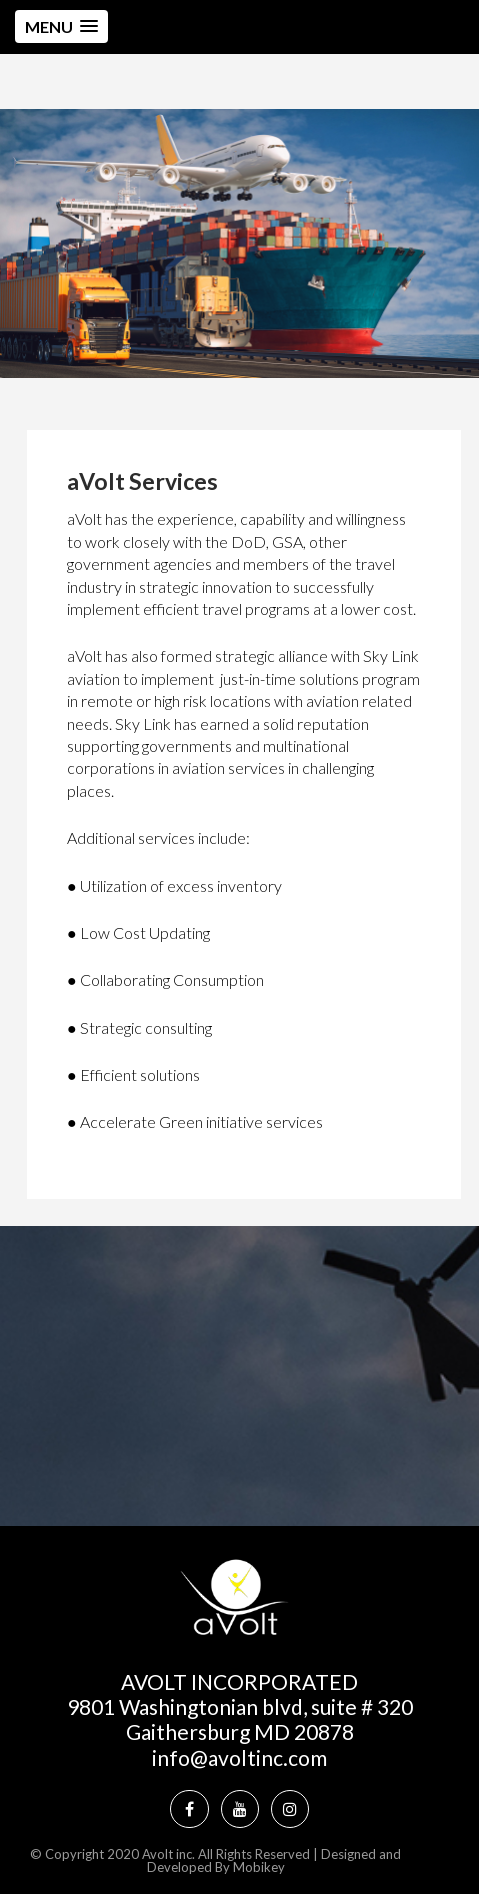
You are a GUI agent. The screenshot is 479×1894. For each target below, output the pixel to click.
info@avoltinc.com (239, 1757)
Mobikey (259, 1867)
